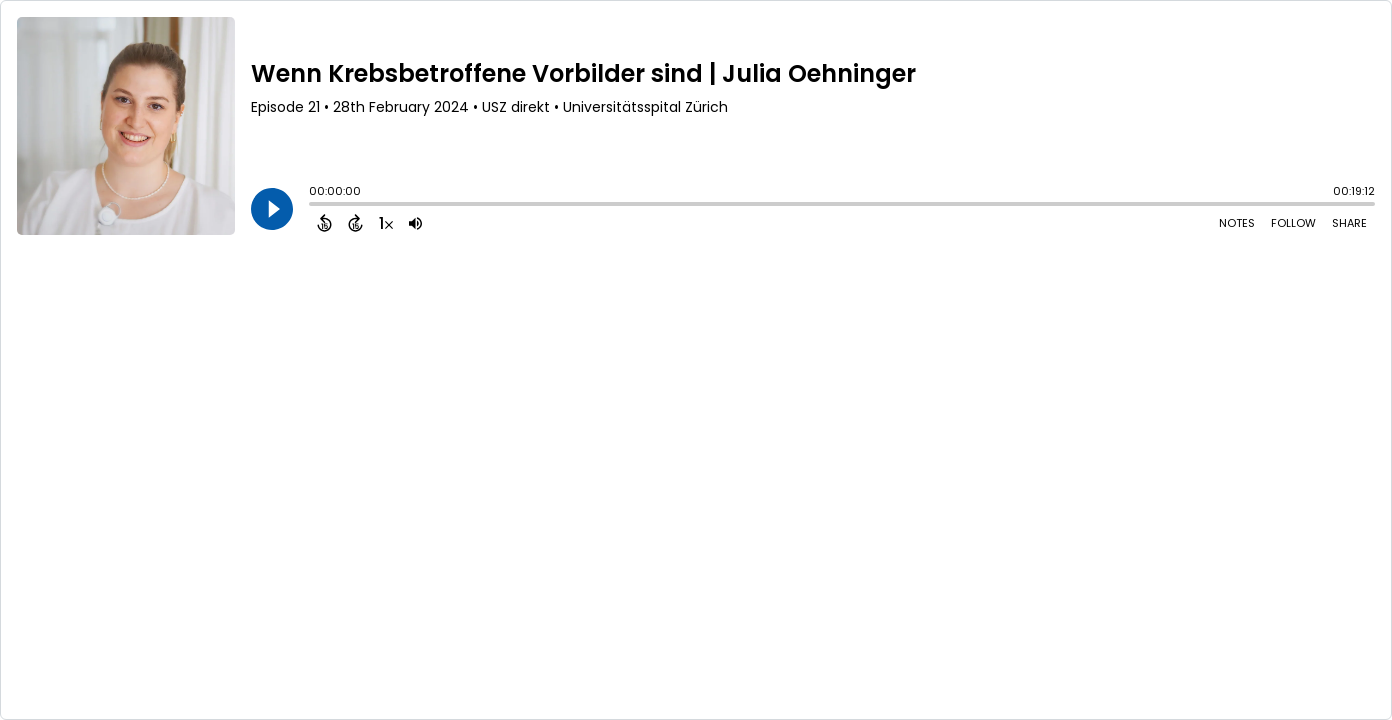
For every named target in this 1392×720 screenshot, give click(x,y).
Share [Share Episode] (1349, 223)
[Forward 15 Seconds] (355, 223)
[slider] (314, 206)
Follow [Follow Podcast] (1293, 223)
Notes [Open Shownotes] (1237, 223)
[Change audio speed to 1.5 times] (386, 223)
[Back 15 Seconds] (324, 223)
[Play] (272, 209)
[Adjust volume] (415, 223)
